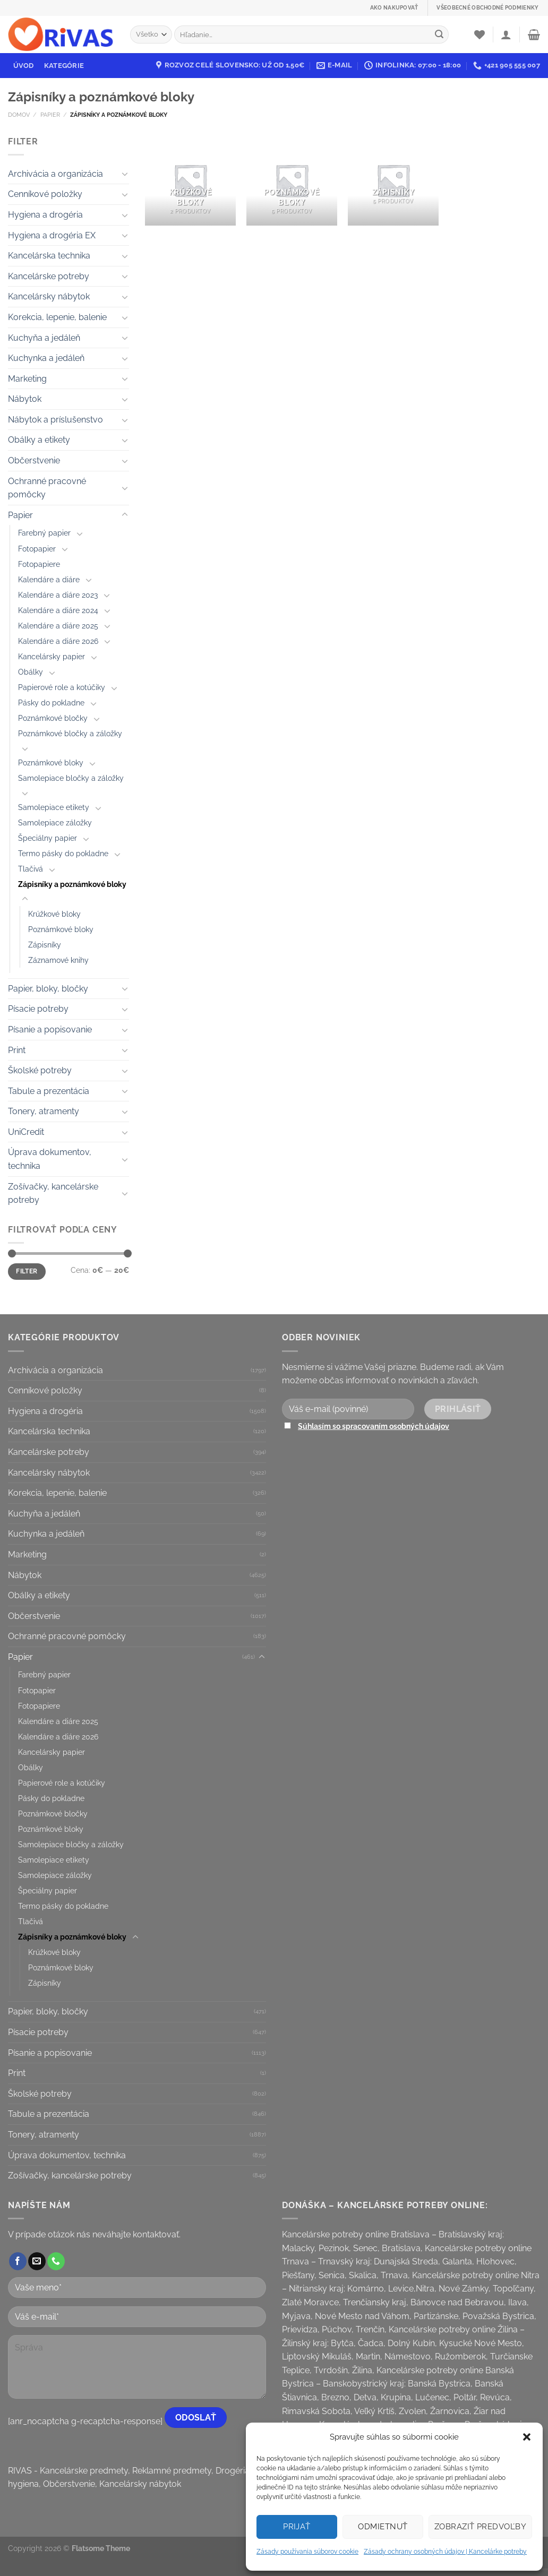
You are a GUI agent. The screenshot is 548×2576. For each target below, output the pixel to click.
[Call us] (56, 2261)
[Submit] (439, 34)
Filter (26, 1271)
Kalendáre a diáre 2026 (58, 640)
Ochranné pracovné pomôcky (47, 488)
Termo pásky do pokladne (63, 853)
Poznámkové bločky (53, 717)
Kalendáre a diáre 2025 (58, 625)
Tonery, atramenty (43, 1111)
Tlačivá (30, 868)
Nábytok (24, 399)
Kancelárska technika (49, 256)
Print (16, 1050)
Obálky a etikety (39, 440)
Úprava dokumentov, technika (49, 1159)
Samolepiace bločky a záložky (71, 777)
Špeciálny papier (47, 837)
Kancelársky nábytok (49, 296)
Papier (50, 114)
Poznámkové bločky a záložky (70, 733)
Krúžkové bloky (54, 913)
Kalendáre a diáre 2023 (58, 594)
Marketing (27, 379)
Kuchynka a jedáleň (46, 358)
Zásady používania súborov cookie (307, 2551)
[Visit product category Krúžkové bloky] (190, 180)
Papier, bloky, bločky (48, 989)
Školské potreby (40, 1070)
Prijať (297, 2526)
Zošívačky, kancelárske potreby (53, 1193)
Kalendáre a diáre (49, 579)
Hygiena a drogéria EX (52, 235)
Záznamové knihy (58, 959)
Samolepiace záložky (55, 822)
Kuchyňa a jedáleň (44, 338)
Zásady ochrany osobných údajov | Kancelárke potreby (445, 2551)
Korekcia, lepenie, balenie (57, 317)
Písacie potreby (38, 1009)
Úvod (23, 66)
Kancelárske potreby (48, 276)
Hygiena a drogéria (45, 215)
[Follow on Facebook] (18, 2261)
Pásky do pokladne (51, 702)
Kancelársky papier (51, 656)
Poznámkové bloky (50, 762)
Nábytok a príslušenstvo (55, 420)
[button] (526, 2437)
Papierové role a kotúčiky (61, 687)
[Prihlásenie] (506, 34)
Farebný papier (44, 532)
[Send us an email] (37, 2261)
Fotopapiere (39, 563)
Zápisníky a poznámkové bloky (72, 884)
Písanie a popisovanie (50, 1029)
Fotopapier (37, 548)
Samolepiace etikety (53, 807)
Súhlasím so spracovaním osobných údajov (373, 1426)
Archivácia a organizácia (55, 174)
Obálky (30, 671)
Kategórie (64, 66)
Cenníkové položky (45, 194)
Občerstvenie (34, 460)
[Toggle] (125, 173)
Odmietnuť (382, 2526)
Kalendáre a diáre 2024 (58, 610)
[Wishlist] (479, 34)
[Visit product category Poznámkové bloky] (291, 180)
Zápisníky (44, 944)
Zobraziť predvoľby (480, 2526)
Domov (19, 114)
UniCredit (26, 1132)
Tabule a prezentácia (48, 1091)
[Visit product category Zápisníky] (393, 180)
